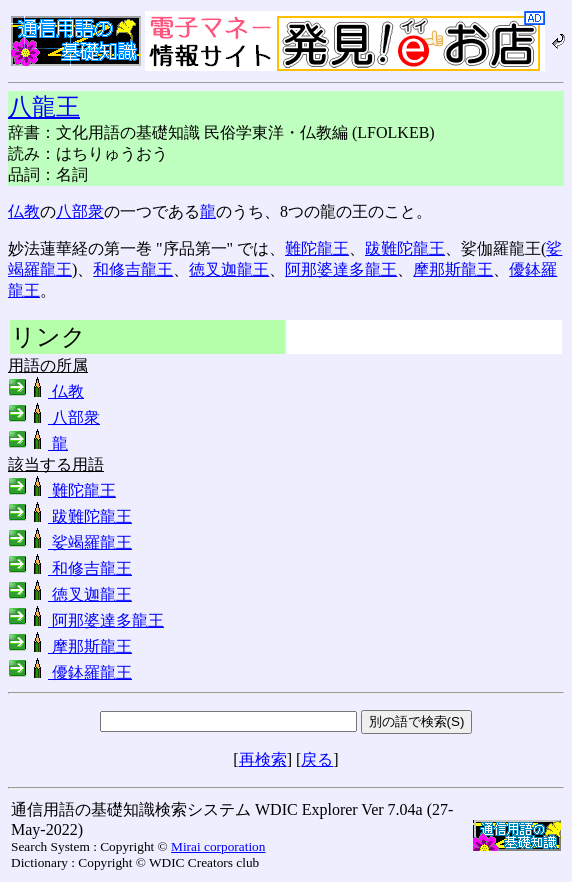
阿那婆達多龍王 (341, 269)
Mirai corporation (218, 846)
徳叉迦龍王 (229, 269)
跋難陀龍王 (405, 248)
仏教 (24, 211)
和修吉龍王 (133, 269)
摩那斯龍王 (453, 269)
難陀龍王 (317, 248)
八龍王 (44, 107)
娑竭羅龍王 (70, 542)
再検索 (263, 759)
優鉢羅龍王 (70, 672)
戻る (317, 759)
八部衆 (80, 211)
